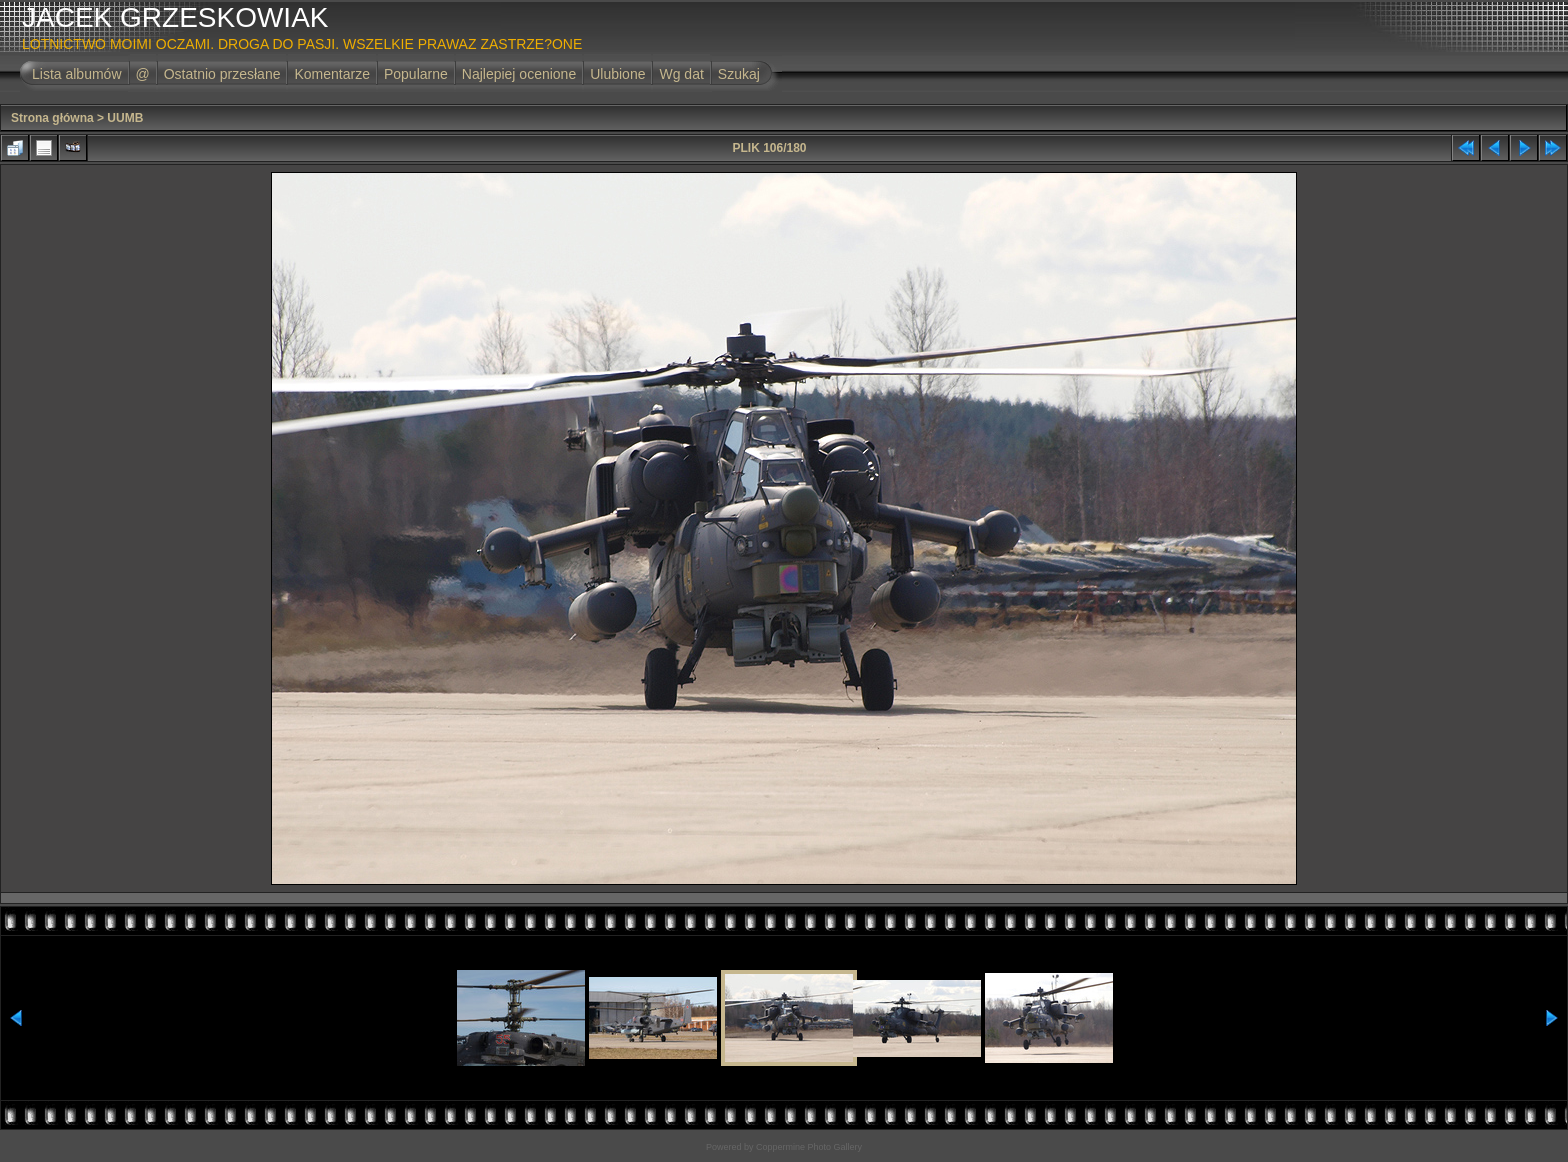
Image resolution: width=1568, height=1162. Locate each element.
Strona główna (52, 118)
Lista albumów (77, 74)
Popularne (416, 74)
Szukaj (739, 74)
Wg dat (681, 74)
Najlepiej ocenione (519, 74)
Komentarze (331, 74)
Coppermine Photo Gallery (809, 1147)
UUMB (125, 118)
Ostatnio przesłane (222, 74)
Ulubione (617, 74)
